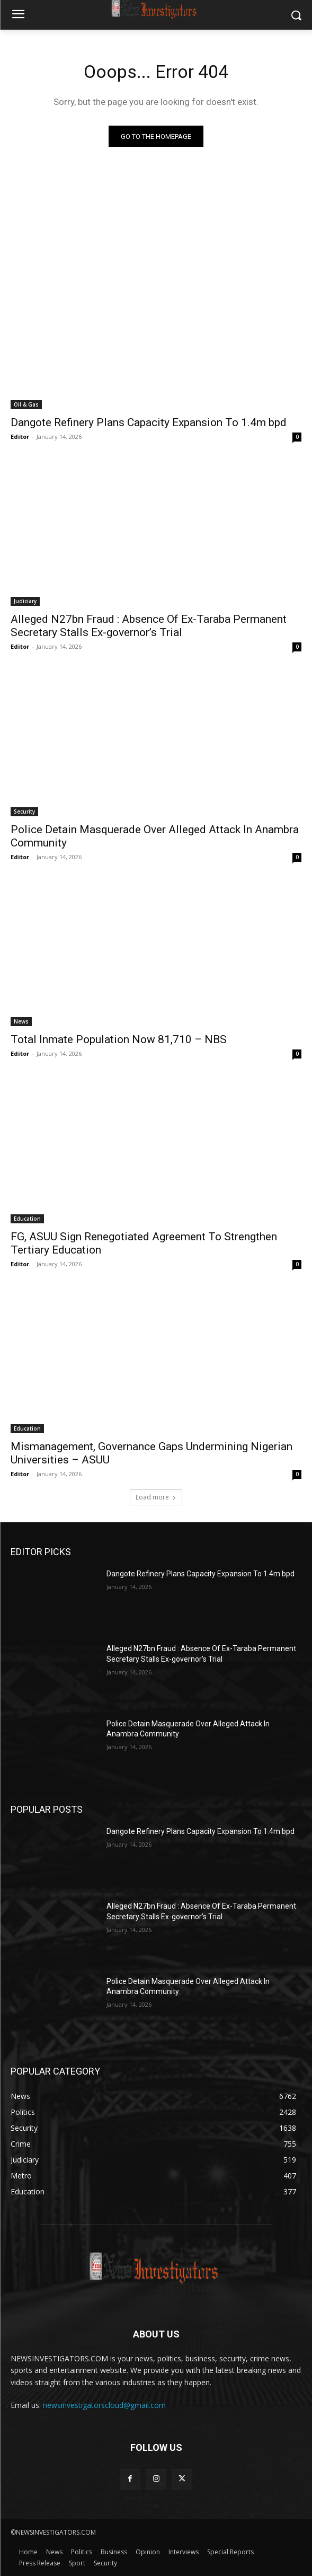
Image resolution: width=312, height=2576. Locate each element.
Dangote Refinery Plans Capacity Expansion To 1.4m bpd (149, 422)
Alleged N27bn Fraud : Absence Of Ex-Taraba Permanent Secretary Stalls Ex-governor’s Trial (149, 626)
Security (24, 811)
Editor (20, 436)
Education (27, 1218)
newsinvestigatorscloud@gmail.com (104, 2405)
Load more (156, 1497)
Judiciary (25, 601)
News (21, 1021)
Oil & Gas (26, 404)
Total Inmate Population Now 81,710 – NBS (119, 1039)
